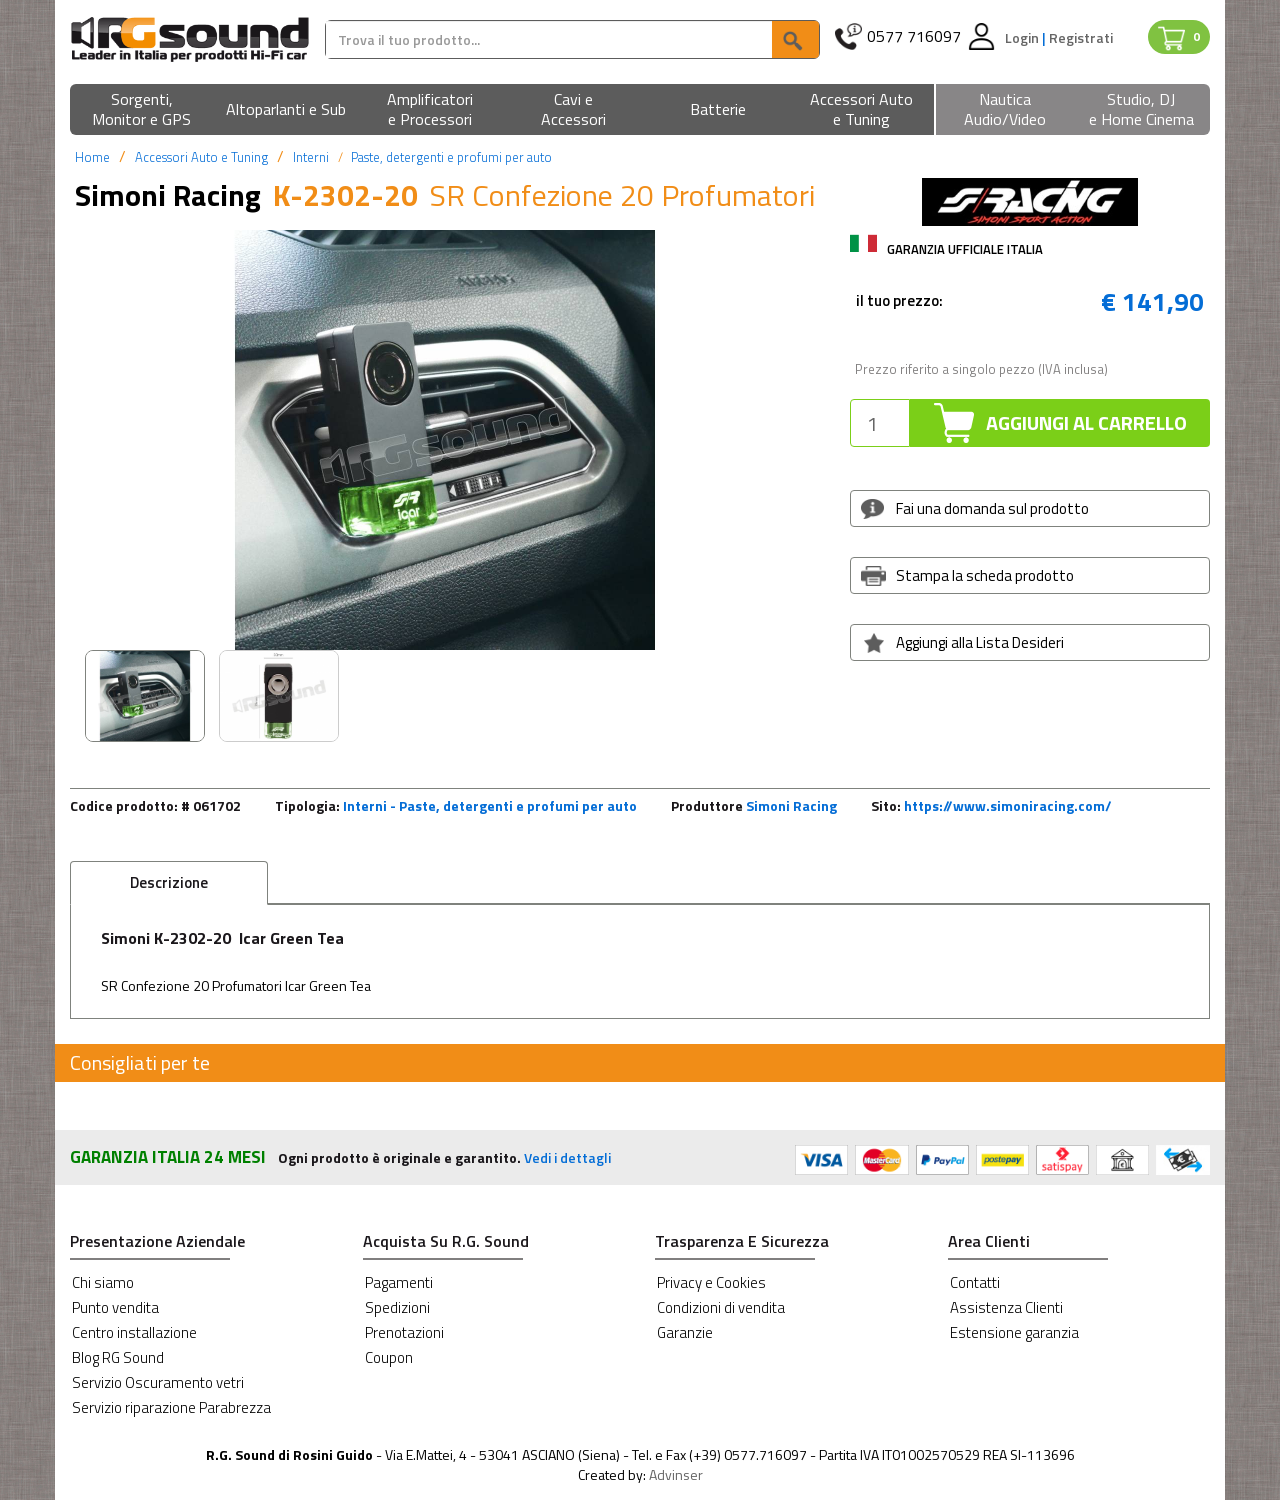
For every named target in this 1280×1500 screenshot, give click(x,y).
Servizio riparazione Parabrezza (171, 1407)
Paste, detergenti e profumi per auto (451, 157)
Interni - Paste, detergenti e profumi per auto (490, 805)
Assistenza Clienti (1006, 1307)
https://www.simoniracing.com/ (1008, 805)
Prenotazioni (404, 1332)
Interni (311, 157)
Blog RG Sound (118, 1357)
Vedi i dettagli (567, 1157)
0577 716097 (914, 36)
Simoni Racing (791, 805)
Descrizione (169, 882)
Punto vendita (115, 1307)
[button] (142, 110)
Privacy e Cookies (711, 1282)
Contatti (975, 1282)
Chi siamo (103, 1282)
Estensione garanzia (1014, 1332)
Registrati (1081, 37)
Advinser (676, 1474)
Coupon (389, 1357)
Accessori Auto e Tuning (201, 157)
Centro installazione (134, 1332)
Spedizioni (397, 1307)
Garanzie (685, 1332)
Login (1023, 37)
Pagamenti (399, 1282)
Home (92, 157)
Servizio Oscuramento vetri (158, 1382)
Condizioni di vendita (721, 1307)
